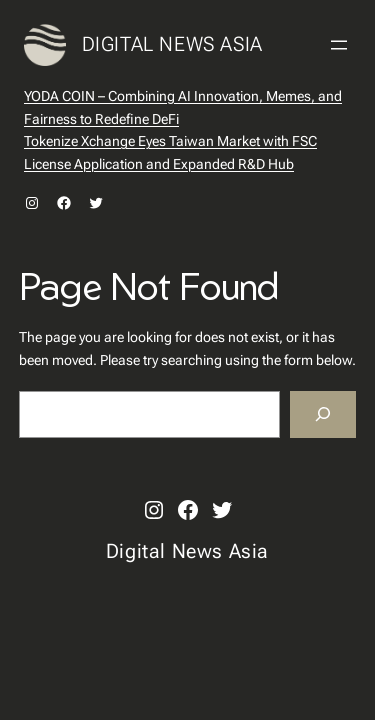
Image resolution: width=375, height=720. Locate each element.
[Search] (323, 414)
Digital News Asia (172, 44)
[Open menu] (339, 45)
